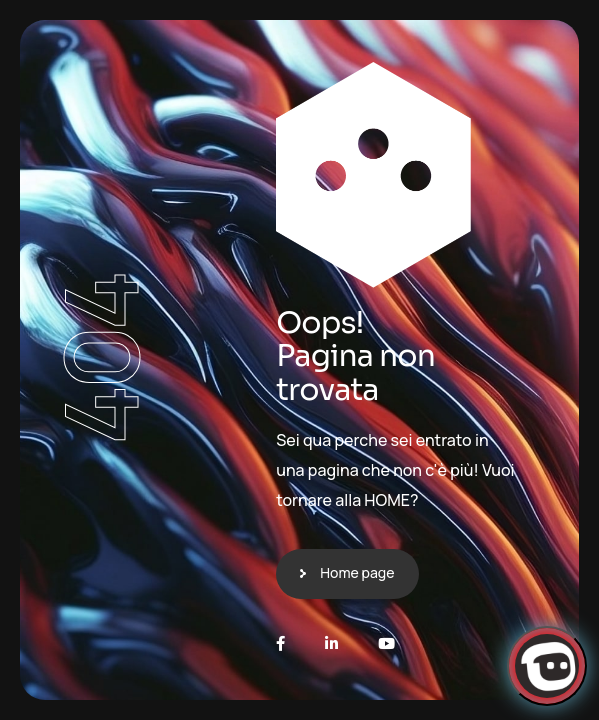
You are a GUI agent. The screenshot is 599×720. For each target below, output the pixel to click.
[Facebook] (280, 643)
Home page (357, 572)
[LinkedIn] (331, 643)
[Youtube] (386, 643)
